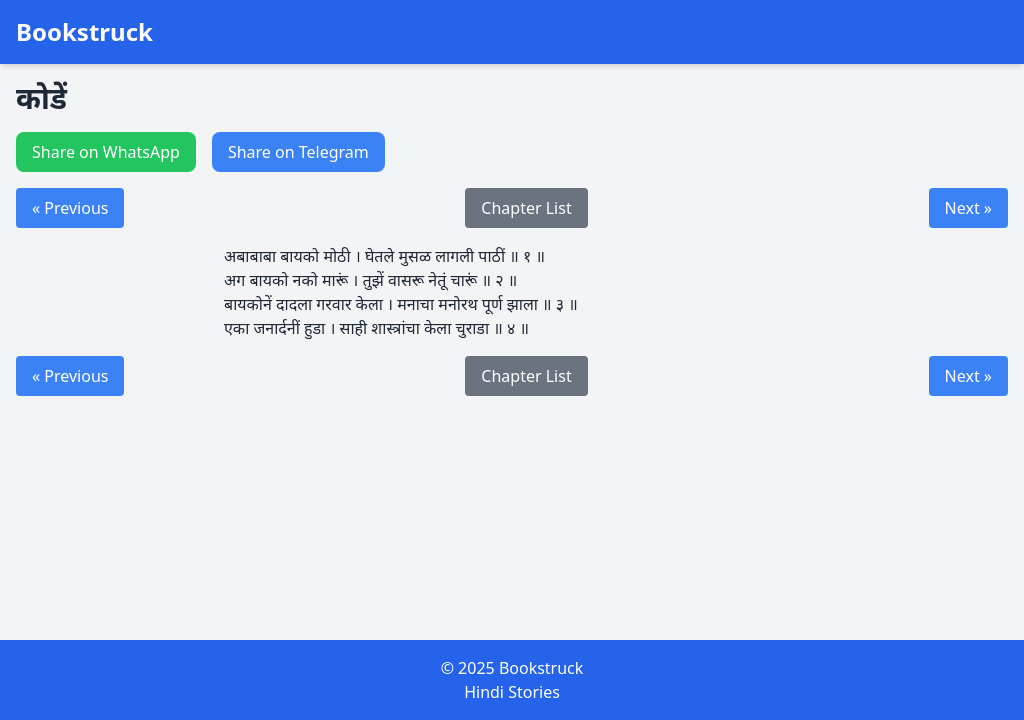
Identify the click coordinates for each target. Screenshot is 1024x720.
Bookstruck (84, 32)
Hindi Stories (512, 692)
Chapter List (526, 208)
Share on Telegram (298, 152)
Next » (968, 208)
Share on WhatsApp (106, 152)
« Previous (70, 208)
